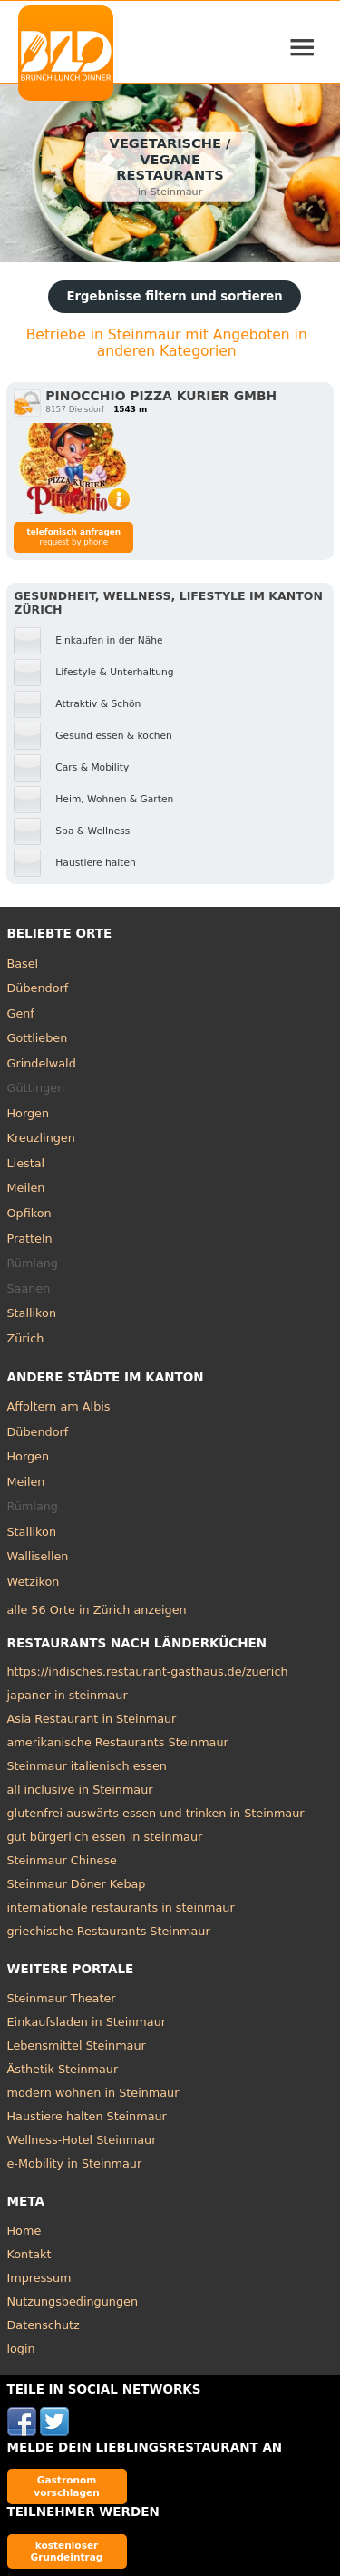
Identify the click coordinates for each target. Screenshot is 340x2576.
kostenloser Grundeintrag (67, 2551)
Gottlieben (37, 1038)
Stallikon (31, 1313)
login (21, 2348)
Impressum (39, 2278)
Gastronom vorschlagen (67, 2485)
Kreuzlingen (41, 1138)
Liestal (26, 1163)
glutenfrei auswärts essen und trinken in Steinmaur (156, 1813)
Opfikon (29, 1213)
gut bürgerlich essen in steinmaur (105, 1837)
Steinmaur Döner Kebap (76, 1884)
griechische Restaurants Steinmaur (108, 1931)
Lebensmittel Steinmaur (76, 2045)
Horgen (28, 1113)
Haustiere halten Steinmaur (87, 2116)
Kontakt (29, 2254)
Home (24, 2230)
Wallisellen (38, 1556)
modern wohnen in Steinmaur (93, 2092)
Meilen (26, 1188)
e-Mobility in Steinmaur (74, 2163)
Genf (20, 1013)
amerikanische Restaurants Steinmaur (117, 1742)
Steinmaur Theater (61, 1998)
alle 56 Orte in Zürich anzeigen (97, 1610)
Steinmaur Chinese (62, 1860)
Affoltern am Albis (59, 1406)
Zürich (25, 1338)
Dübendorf (38, 988)
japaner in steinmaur (67, 1695)
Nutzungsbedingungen (73, 2301)
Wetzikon (33, 1581)
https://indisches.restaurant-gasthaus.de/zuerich (147, 1671)
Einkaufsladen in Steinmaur (87, 2022)
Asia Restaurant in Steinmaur (92, 1719)
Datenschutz (43, 2325)
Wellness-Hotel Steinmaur (82, 2140)
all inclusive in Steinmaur (80, 1789)
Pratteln (30, 1238)
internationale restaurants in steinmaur (121, 1907)
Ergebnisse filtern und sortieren (174, 296)
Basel (23, 963)
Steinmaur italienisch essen (87, 1766)
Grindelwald (41, 1063)
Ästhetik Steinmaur (63, 2069)
